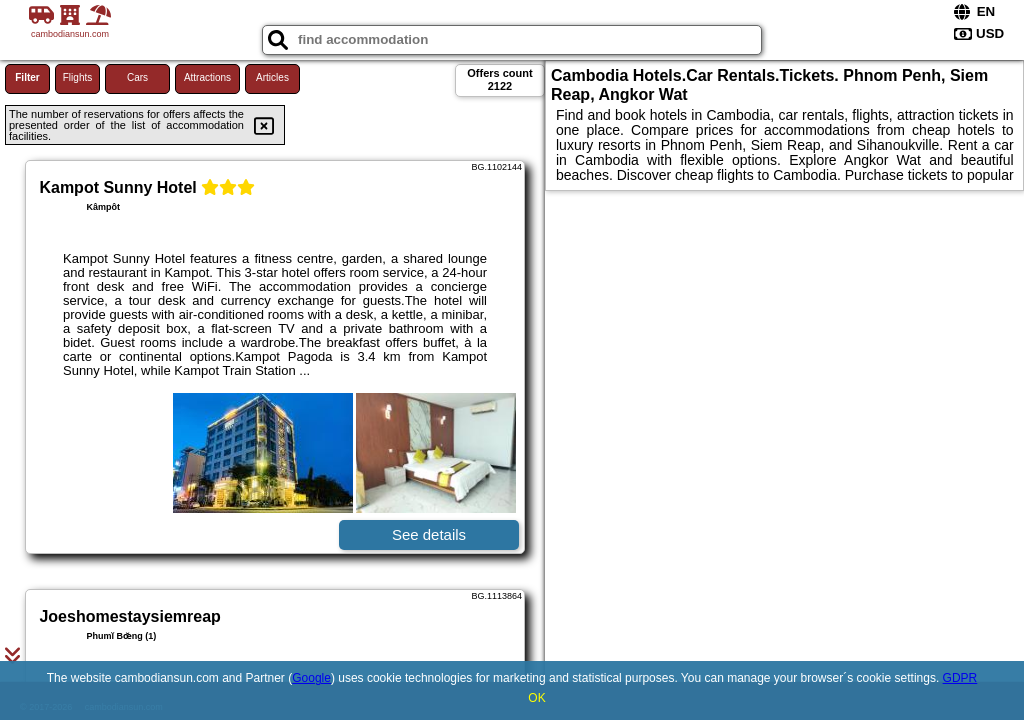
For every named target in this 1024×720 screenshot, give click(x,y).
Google (311, 678)
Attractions (207, 77)
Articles (272, 77)
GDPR (960, 678)
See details (429, 534)
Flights (77, 77)
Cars (137, 77)
